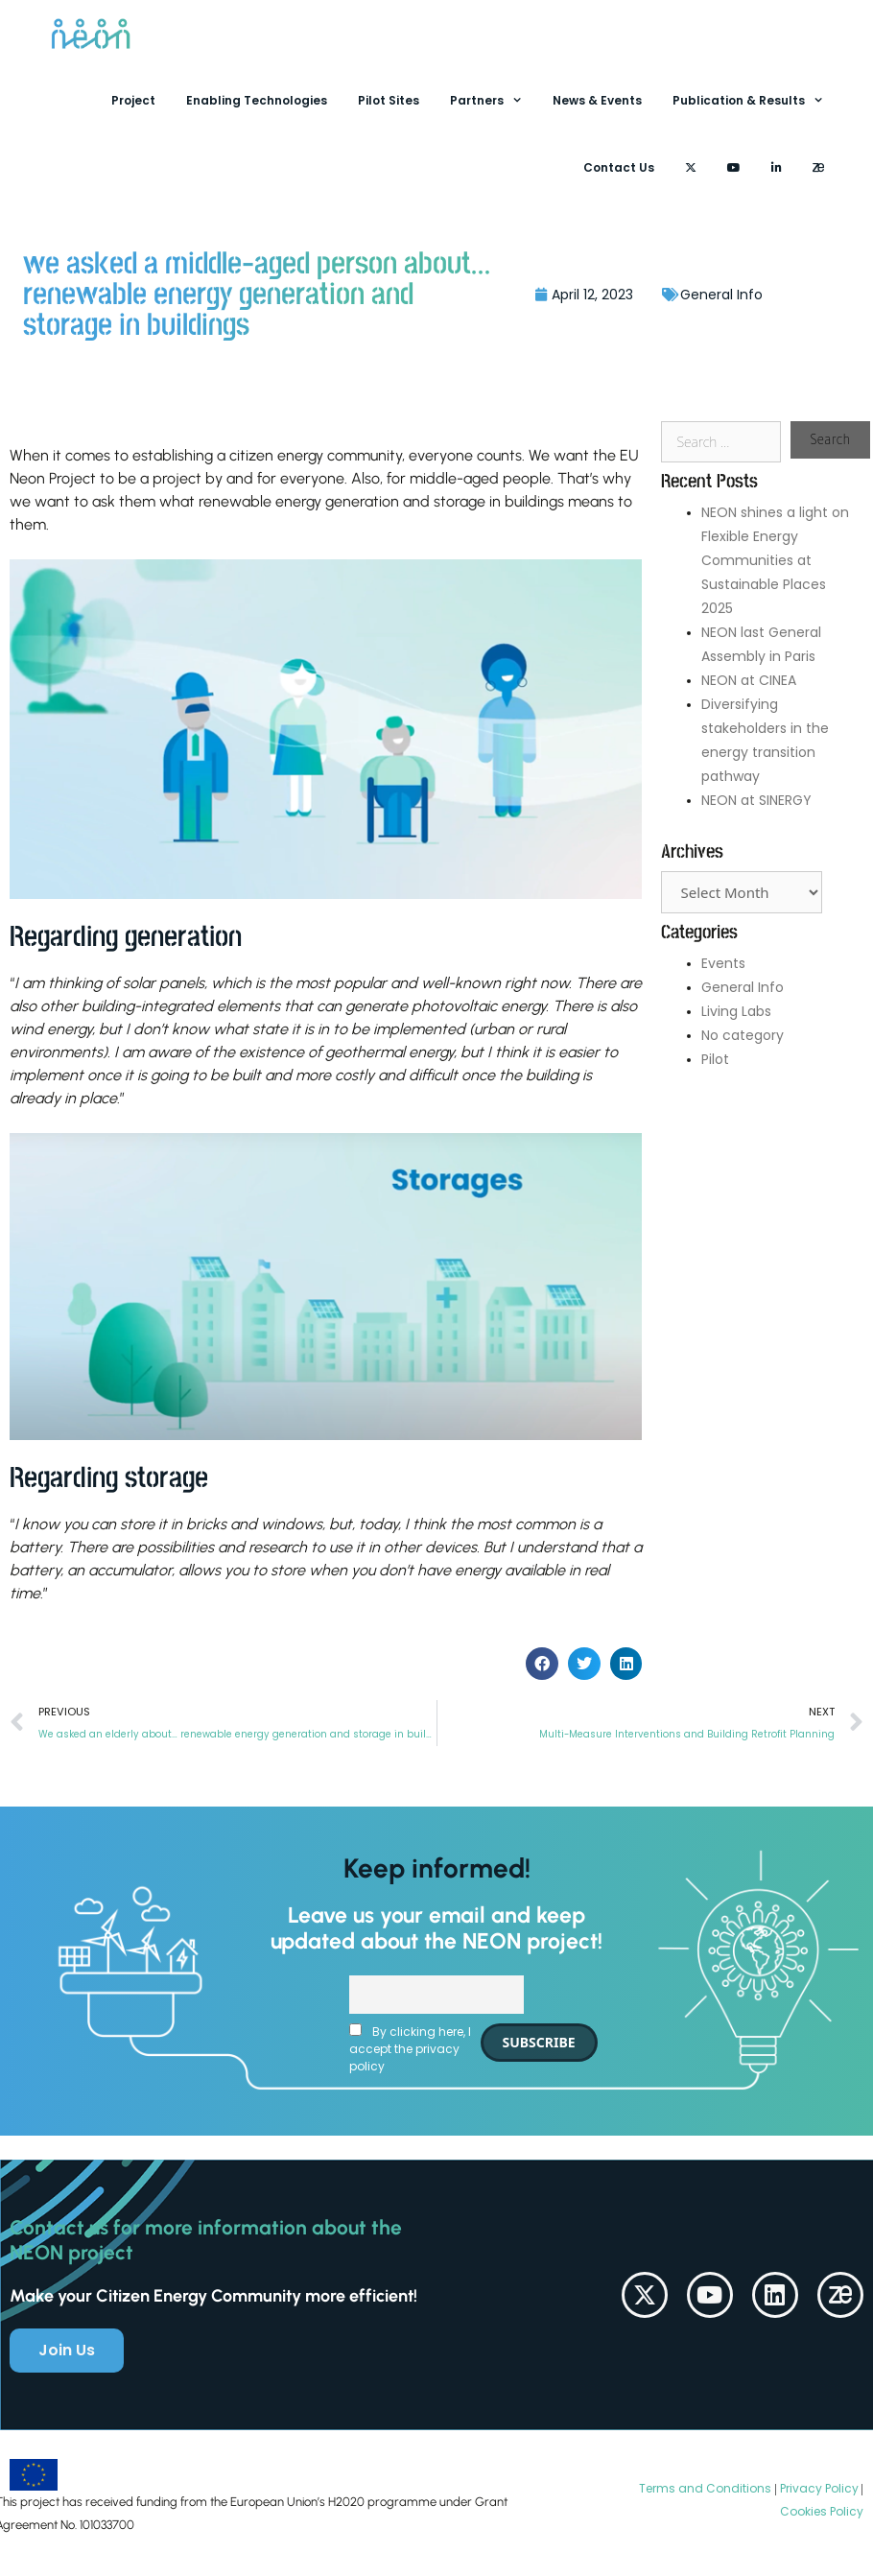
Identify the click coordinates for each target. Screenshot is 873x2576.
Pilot (715, 1059)
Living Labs (736, 1011)
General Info (721, 294)
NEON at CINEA (748, 680)
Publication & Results (755, 100)
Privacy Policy (818, 2488)
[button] (542, 1663)
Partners (494, 100)
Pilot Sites (388, 100)
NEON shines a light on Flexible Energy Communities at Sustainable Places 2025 (775, 560)
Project (133, 100)
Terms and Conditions (705, 2488)
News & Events (597, 100)
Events (723, 963)
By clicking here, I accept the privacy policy (410, 2048)
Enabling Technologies (256, 100)
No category (742, 1035)
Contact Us (618, 167)
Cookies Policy (821, 2511)
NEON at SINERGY (756, 800)
